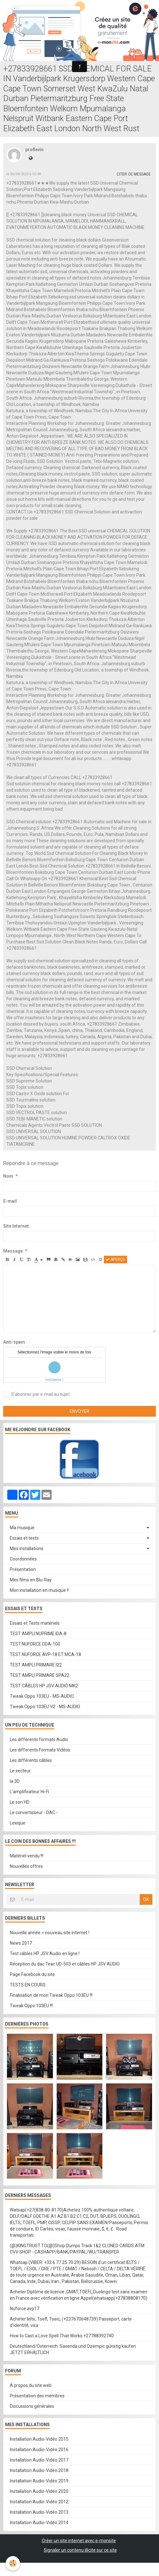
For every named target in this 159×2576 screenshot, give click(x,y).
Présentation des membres (37, 2395)
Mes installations (26, 1548)
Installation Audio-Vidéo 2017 (39, 2460)
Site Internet (16, 1226)
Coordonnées (23, 1558)
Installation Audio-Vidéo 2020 (39, 2491)
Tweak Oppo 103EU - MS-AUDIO (42, 1696)
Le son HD (19, 1802)
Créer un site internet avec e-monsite (79, 2540)
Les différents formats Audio (39, 1739)
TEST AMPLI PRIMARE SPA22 (39, 1675)
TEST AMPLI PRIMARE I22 (36, 1664)
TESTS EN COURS (28, 1984)
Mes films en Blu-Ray (31, 1579)
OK (146, 1899)
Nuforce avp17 (24, 2308)
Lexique (17, 1822)
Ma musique (22, 1527)
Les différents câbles (31, 1760)
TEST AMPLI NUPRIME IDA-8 (38, 1633)
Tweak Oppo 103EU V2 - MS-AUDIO (45, 1706)
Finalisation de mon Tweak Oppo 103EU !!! (51, 1995)
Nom (8, 1176)
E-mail (10, 1201)
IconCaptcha (53, 1379)
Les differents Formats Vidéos (40, 1749)
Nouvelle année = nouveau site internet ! (49, 1932)
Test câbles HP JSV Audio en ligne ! (45, 1953)
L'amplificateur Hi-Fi (29, 1791)
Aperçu (115, 1259)
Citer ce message (134, 174)
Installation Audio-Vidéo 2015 (39, 2439)
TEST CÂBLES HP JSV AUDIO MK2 (44, 1685)
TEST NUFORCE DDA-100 (35, 1644)
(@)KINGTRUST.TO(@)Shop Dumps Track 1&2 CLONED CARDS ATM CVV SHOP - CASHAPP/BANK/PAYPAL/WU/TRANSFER (77, 2248)
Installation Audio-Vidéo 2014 (39, 2522)
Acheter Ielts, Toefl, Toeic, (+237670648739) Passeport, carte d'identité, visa (71, 2322)
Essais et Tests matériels (35, 1623)
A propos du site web (31, 2385)
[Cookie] (13, 2563)
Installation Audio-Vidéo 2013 (39, 2512)
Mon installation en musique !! (39, 1590)
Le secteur (20, 1770)
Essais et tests (24, 1538)
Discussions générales (32, 2406)
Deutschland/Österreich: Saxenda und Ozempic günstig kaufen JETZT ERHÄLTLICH (73, 2349)
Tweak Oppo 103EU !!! (31, 2005)
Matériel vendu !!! (26, 1855)
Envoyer (79, 1411)
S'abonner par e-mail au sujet (36, 1394)
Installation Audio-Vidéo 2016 (39, 2449)
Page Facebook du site (32, 1974)
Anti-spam (14, 1342)
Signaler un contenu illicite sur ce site (80, 2550)
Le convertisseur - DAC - (34, 1812)
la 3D (15, 1781)
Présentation (23, 1569)
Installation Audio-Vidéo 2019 (39, 2480)
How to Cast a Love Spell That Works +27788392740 (62, 2335)
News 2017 (21, 1943)
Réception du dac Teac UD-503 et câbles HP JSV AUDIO (65, 1963)
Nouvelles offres (26, 1866)
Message (13, 1251)
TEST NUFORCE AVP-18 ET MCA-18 (45, 1654)
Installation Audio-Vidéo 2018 (39, 2470)
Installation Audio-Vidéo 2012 (39, 2501)
